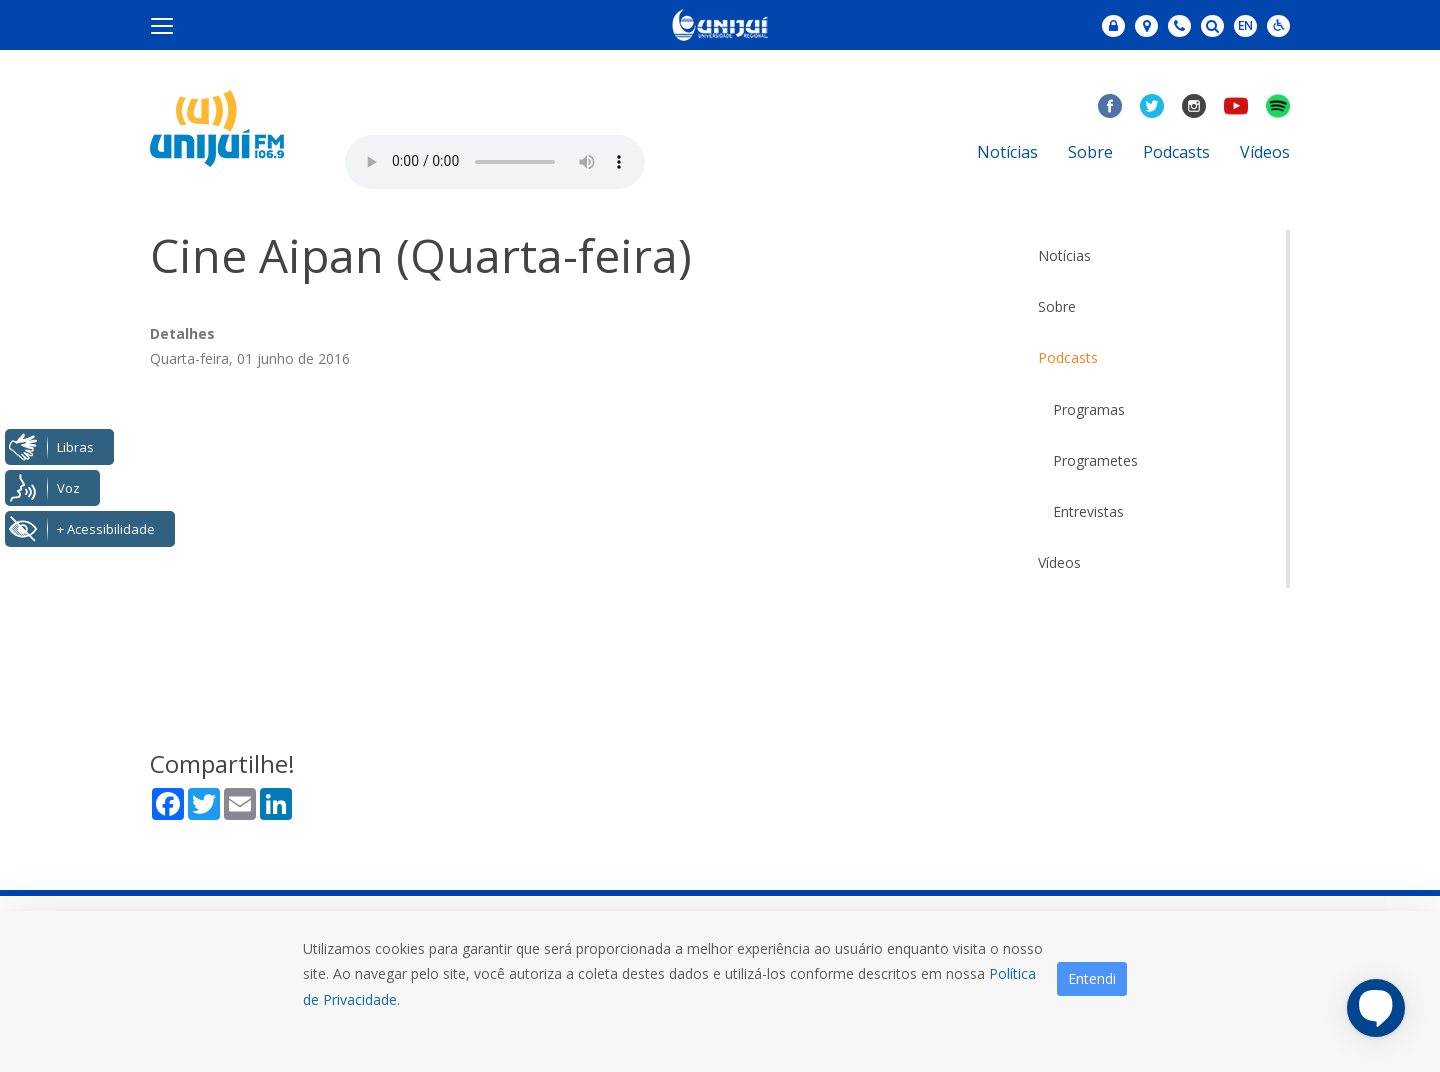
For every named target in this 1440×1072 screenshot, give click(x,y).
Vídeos (1265, 152)
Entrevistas (1088, 511)
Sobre (1090, 152)
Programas (1089, 409)
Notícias (1007, 152)
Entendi (1092, 978)
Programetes (1095, 460)
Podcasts (1176, 152)
